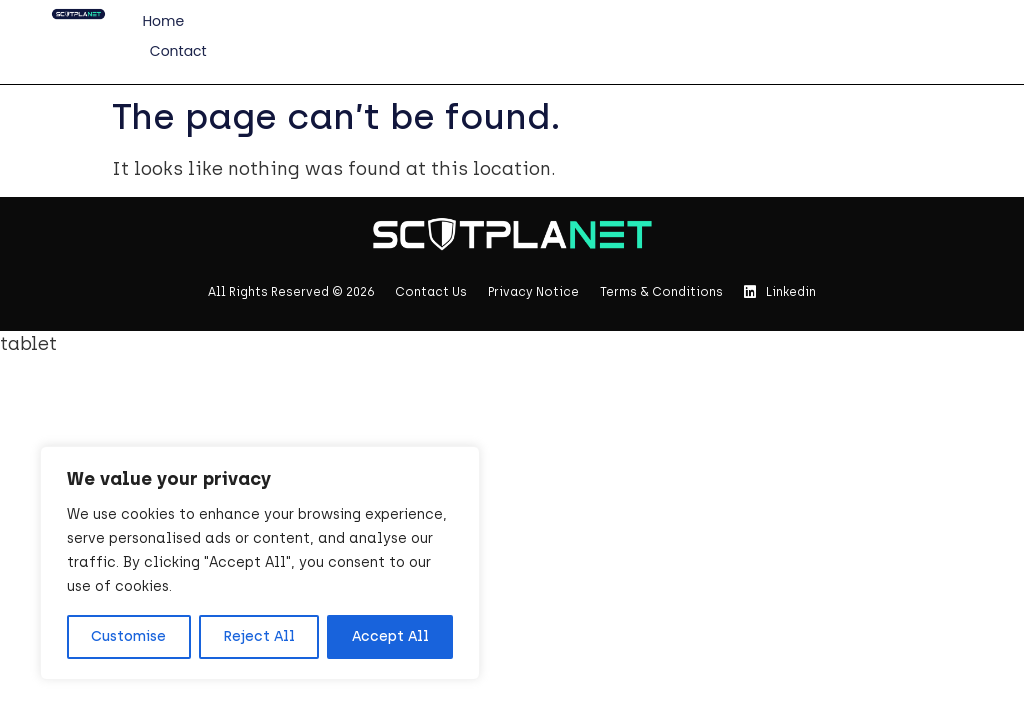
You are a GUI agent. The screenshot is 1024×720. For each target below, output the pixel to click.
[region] (260, 563)
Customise (128, 636)
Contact (178, 51)
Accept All (390, 636)
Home (163, 21)
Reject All (259, 636)
